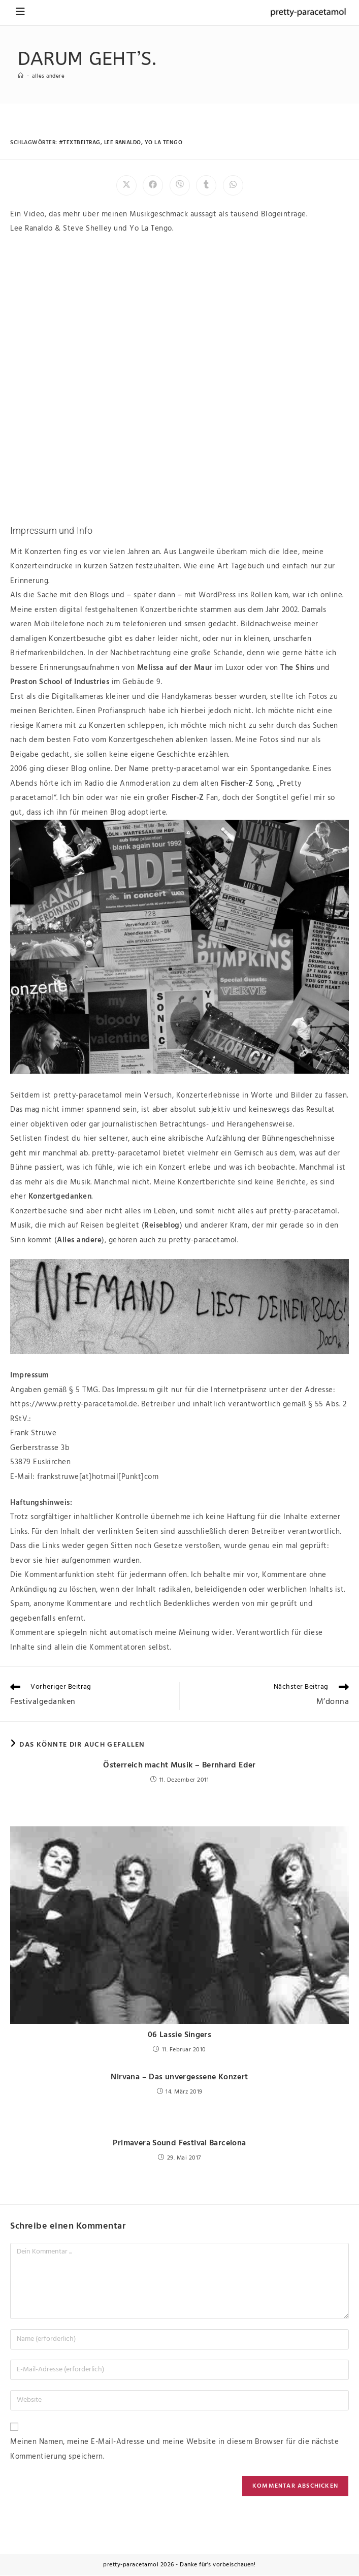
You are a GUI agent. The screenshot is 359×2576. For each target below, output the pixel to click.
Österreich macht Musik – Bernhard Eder (179, 1766)
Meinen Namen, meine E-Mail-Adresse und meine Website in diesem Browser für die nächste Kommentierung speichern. (174, 2450)
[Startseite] (21, 76)
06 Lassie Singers (179, 2035)
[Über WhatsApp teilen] (233, 185)
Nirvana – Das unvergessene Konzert (179, 2078)
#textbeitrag (80, 142)
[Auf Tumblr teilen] (206, 185)
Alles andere (49, 76)
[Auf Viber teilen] (180, 185)
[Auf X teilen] (126, 185)
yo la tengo (164, 142)
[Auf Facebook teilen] (153, 185)
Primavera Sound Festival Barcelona (179, 2144)
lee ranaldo (123, 142)
